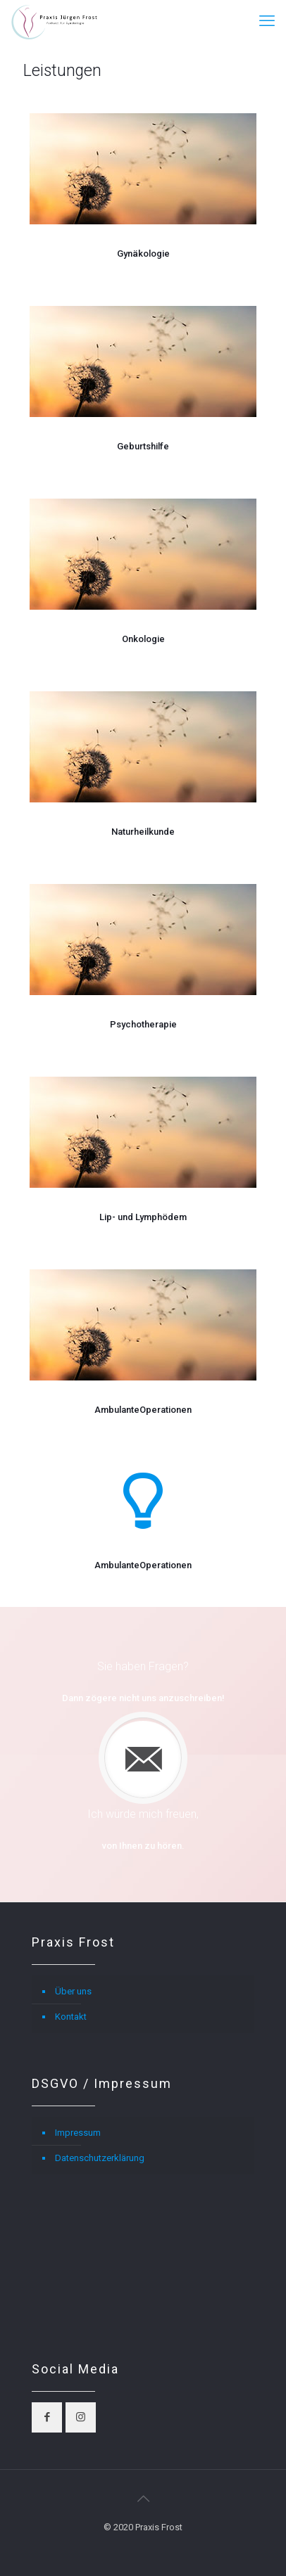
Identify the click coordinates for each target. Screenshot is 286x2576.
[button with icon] (47, 2417)
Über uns (73, 1991)
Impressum (78, 2132)
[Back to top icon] (143, 2498)
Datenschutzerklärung (99, 2158)
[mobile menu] (267, 21)
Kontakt (71, 2016)
